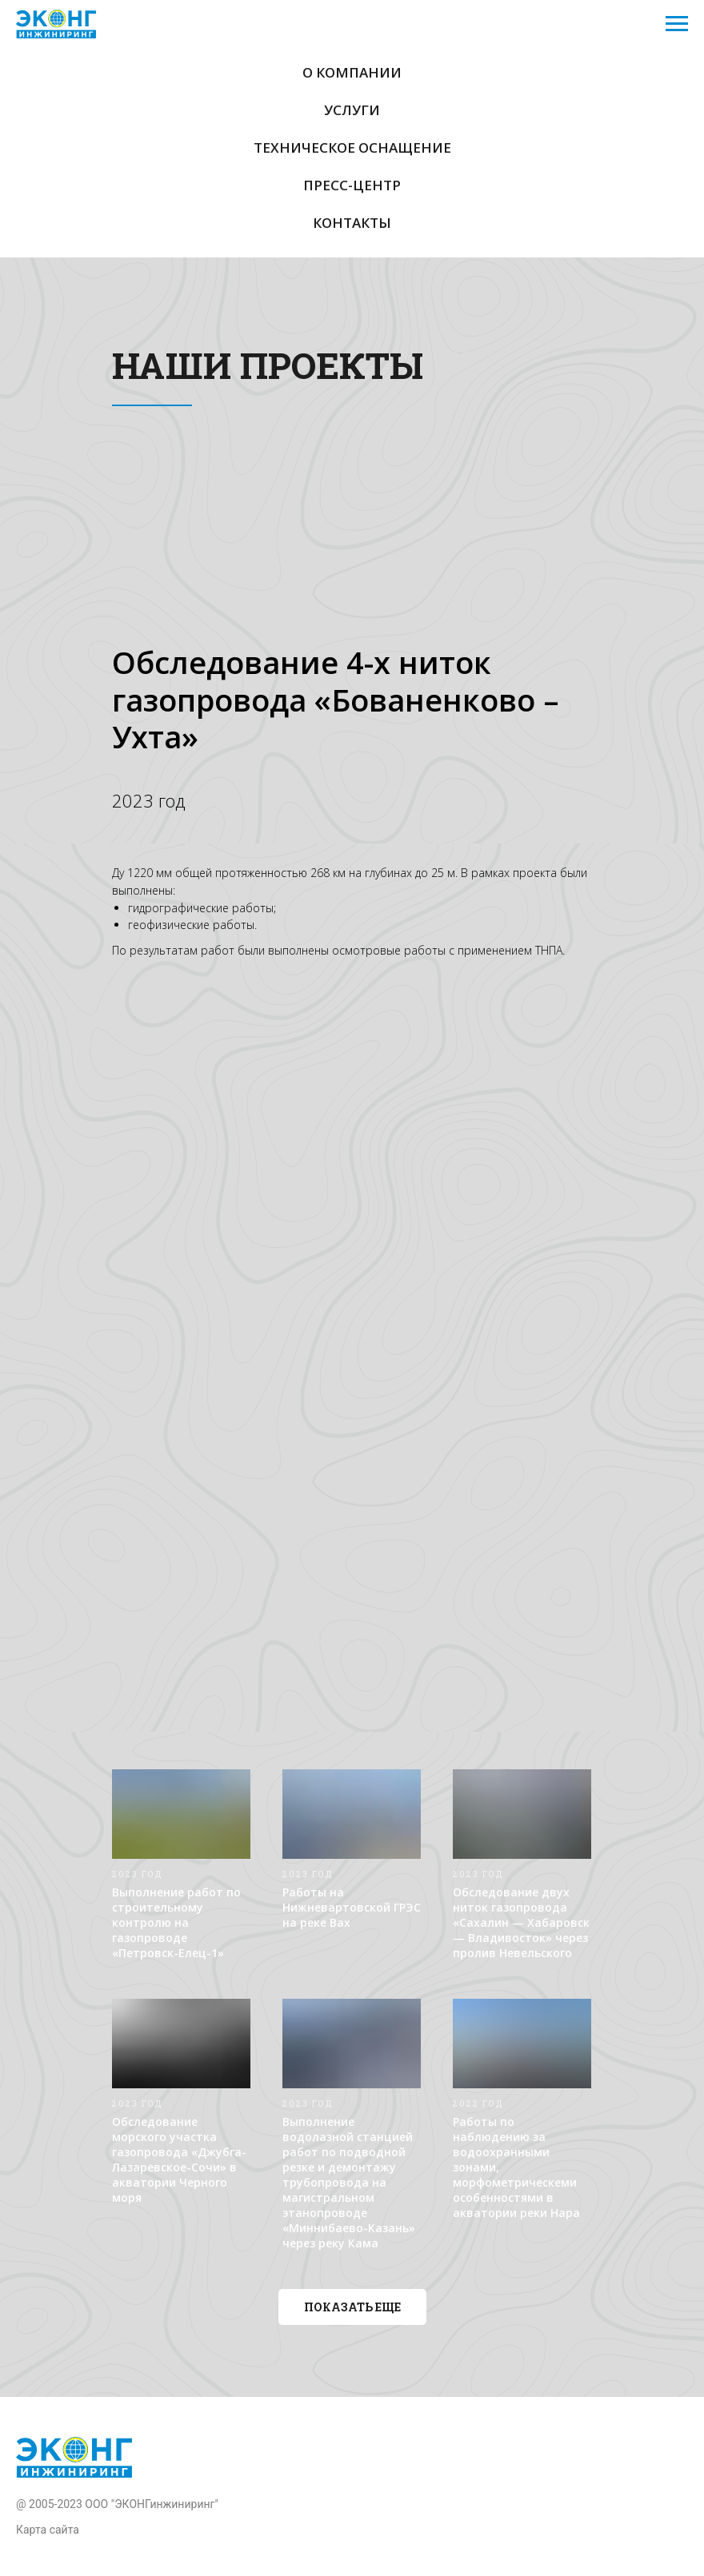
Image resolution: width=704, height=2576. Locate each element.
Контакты (352, 222)
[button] (352, 2307)
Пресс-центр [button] (352, 185)
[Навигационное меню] (677, 24)
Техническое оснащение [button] (352, 147)
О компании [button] (352, 72)
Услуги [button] (352, 110)
